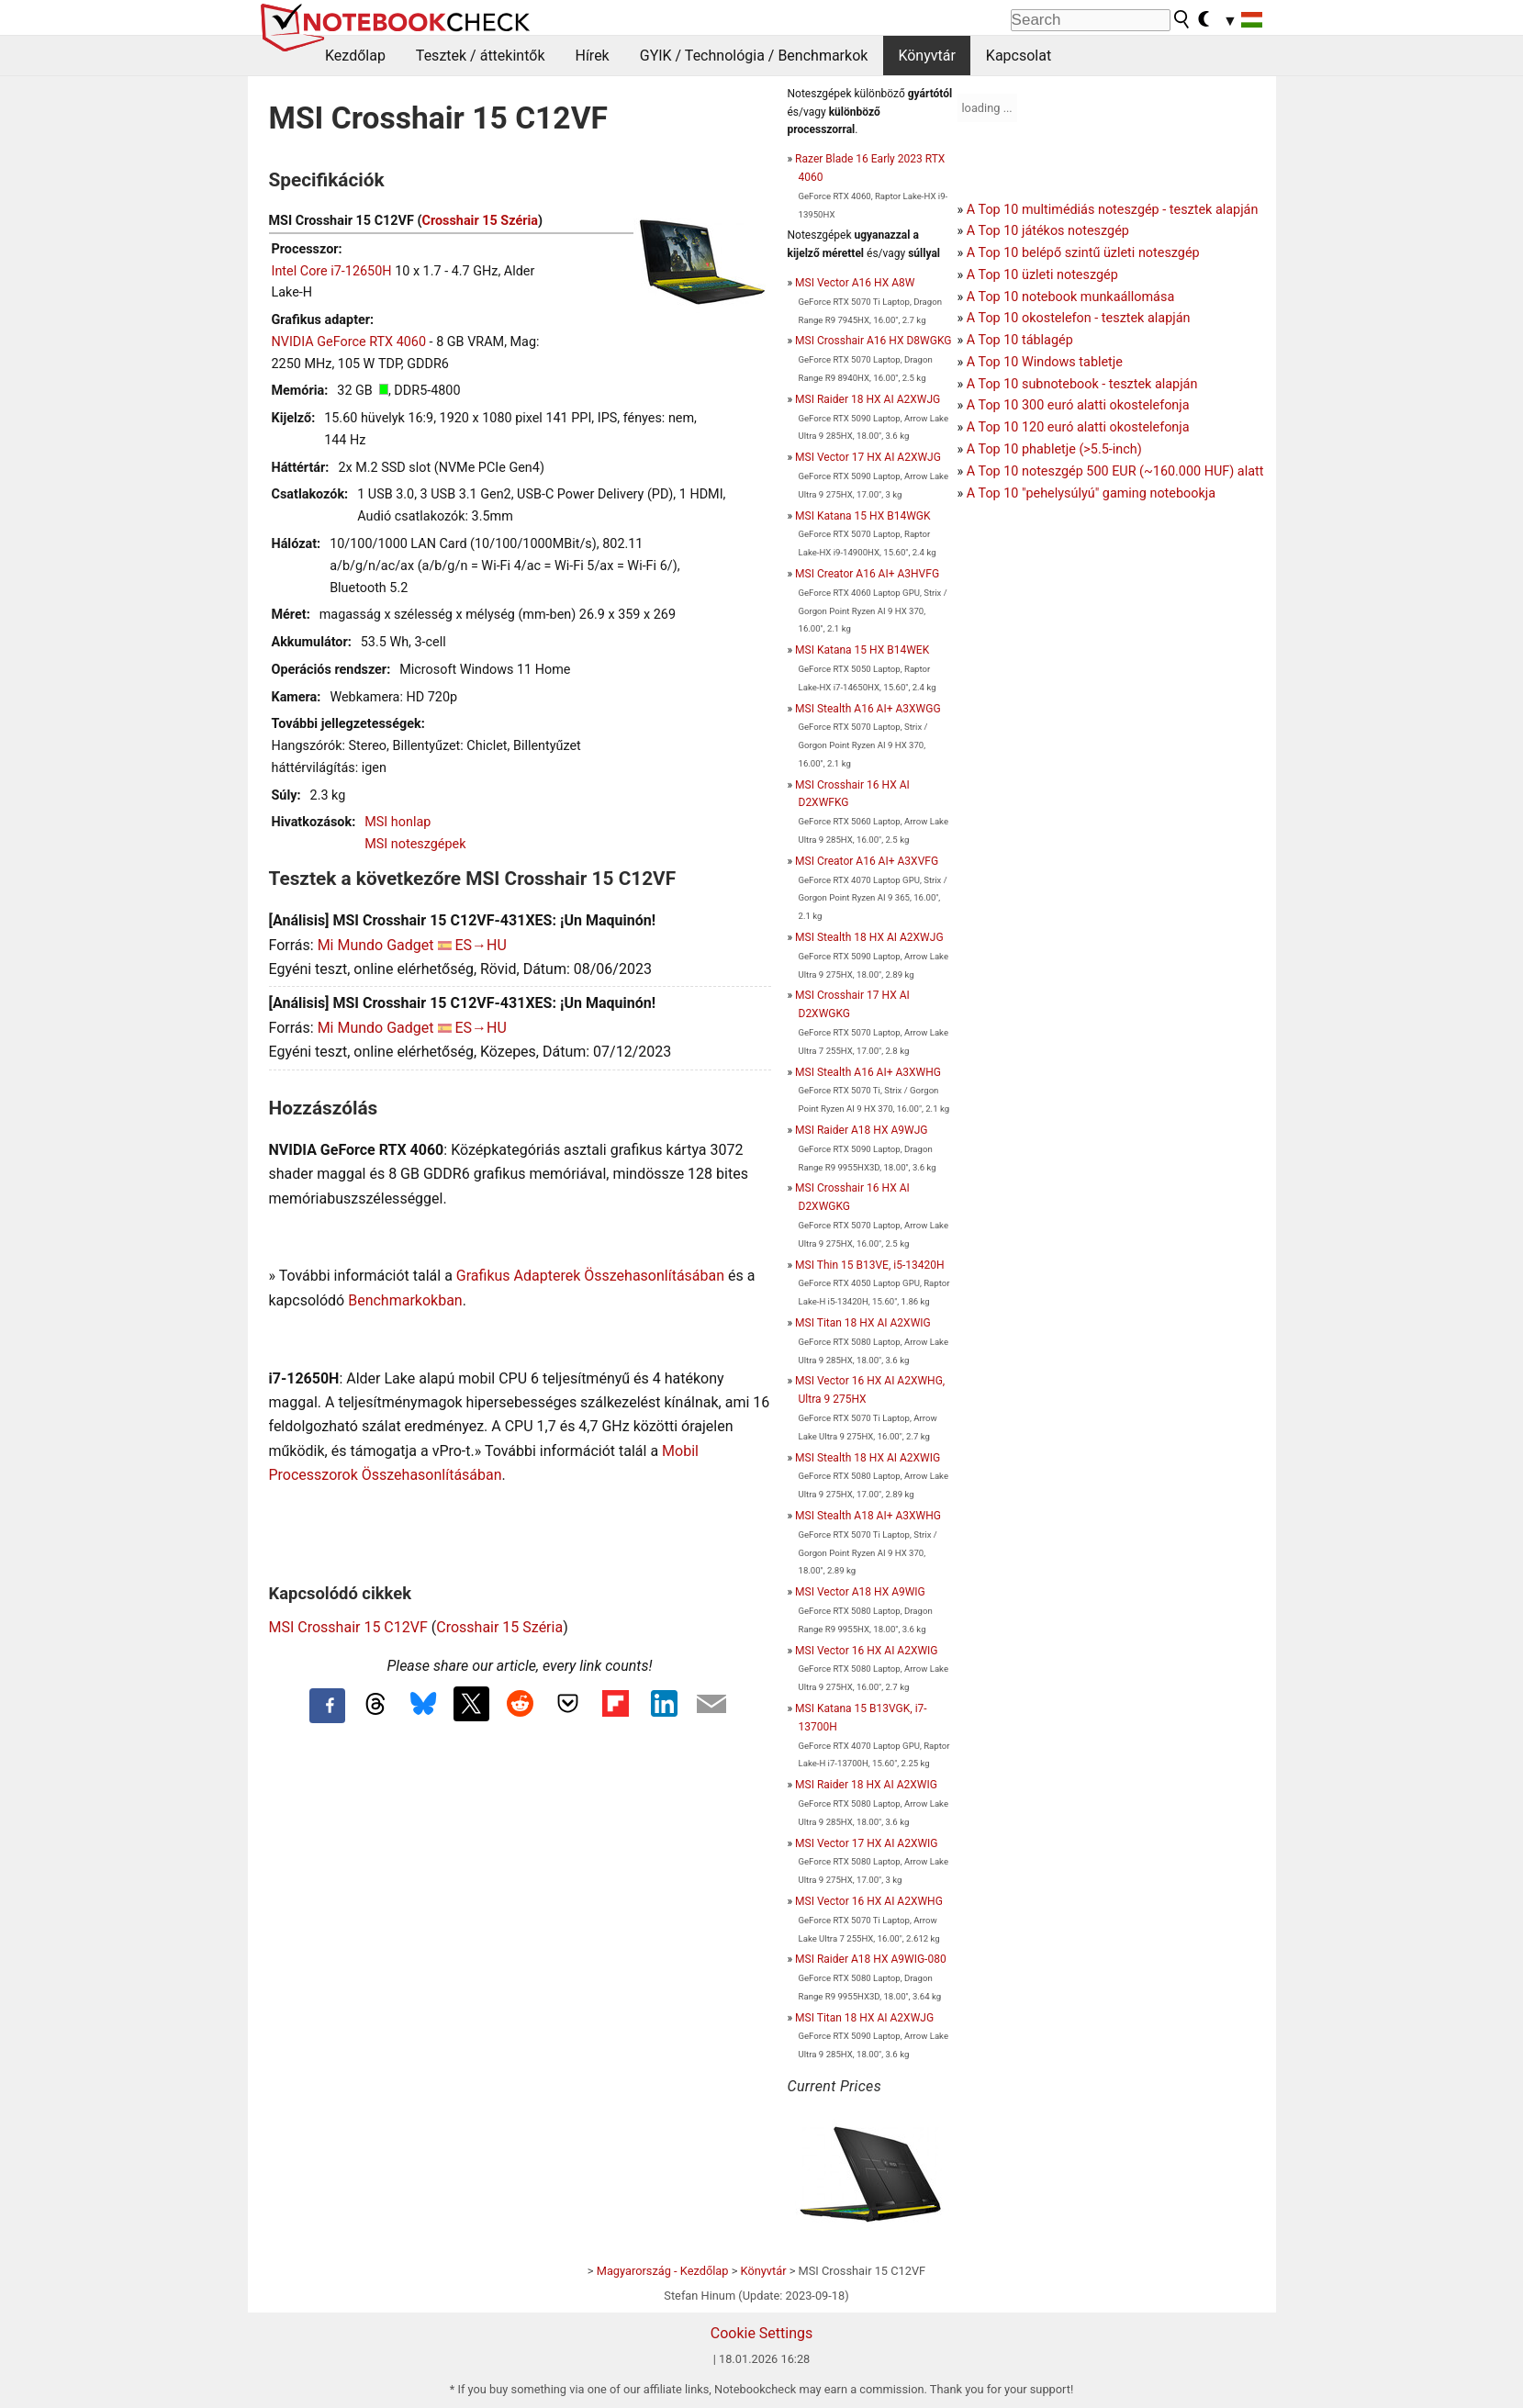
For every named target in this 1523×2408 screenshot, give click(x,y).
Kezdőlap (355, 55)
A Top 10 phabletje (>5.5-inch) (1054, 449)
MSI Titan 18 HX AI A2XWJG (864, 2017)
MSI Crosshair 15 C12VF (348, 1627)
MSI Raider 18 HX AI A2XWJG (867, 399)
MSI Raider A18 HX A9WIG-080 (870, 1959)
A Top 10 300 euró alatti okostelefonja (1078, 405)
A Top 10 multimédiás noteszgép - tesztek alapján (1113, 210)
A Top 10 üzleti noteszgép (1042, 275)
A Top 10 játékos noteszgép (1048, 231)
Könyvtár (926, 55)
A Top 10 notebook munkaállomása (1070, 297)
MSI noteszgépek (414, 844)
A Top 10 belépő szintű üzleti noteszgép (1083, 253)
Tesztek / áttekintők (480, 55)
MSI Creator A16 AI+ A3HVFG (867, 573)
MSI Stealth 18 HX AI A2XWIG (867, 1457)
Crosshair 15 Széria (479, 221)
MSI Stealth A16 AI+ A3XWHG (868, 1072)
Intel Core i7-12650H (332, 271)
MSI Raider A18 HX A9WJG (861, 1130)
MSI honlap (397, 822)
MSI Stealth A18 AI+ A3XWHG (868, 1515)
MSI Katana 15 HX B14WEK (862, 650)
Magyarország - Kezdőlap (663, 2271)
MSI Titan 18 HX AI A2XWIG (863, 1322)
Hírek (592, 55)
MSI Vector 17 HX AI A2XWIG (866, 1843)
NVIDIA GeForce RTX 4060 (349, 342)
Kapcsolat (1018, 55)
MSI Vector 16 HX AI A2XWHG (869, 1901)
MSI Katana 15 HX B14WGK (862, 516)
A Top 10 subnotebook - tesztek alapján (1082, 384)
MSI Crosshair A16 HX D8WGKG (873, 340)
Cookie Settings (762, 2333)
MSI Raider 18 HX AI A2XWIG (866, 1784)
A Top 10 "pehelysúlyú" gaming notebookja (1091, 493)
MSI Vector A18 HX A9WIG (860, 1591)
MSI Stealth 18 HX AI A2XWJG (869, 937)
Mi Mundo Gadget (376, 945)
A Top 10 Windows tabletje (1045, 362)
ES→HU (480, 945)
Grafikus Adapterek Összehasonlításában (590, 1275)
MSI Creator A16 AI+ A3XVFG (866, 861)
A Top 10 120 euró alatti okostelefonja (1078, 427)
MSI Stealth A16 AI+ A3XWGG (867, 708)
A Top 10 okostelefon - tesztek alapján (1079, 318)
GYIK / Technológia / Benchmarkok (754, 55)
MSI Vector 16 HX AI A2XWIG (866, 1650)
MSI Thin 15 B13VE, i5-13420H (869, 1265)
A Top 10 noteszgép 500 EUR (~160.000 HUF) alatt (1115, 471)
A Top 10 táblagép (1020, 340)
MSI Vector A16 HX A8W (854, 282)
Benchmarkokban (405, 1300)
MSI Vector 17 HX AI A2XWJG (868, 457)
